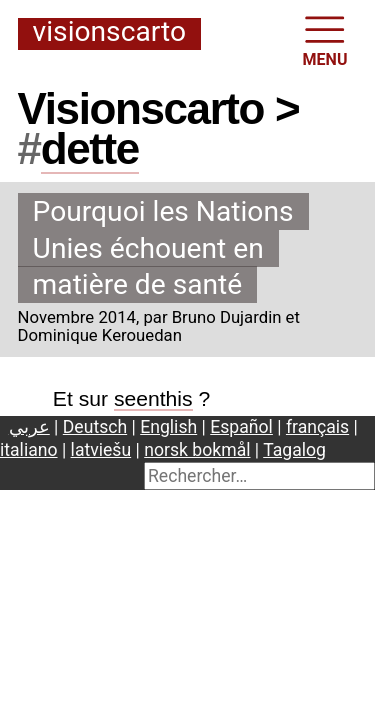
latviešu (101, 450)
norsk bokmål (197, 450)
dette (90, 148)
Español (241, 427)
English (168, 427)
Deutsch (95, 427)
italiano (29, 450)
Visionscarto (109, 33)
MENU (325, 39)
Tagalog (294, 450)
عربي (29, 427)
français (317, 427)
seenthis (153, 398)
